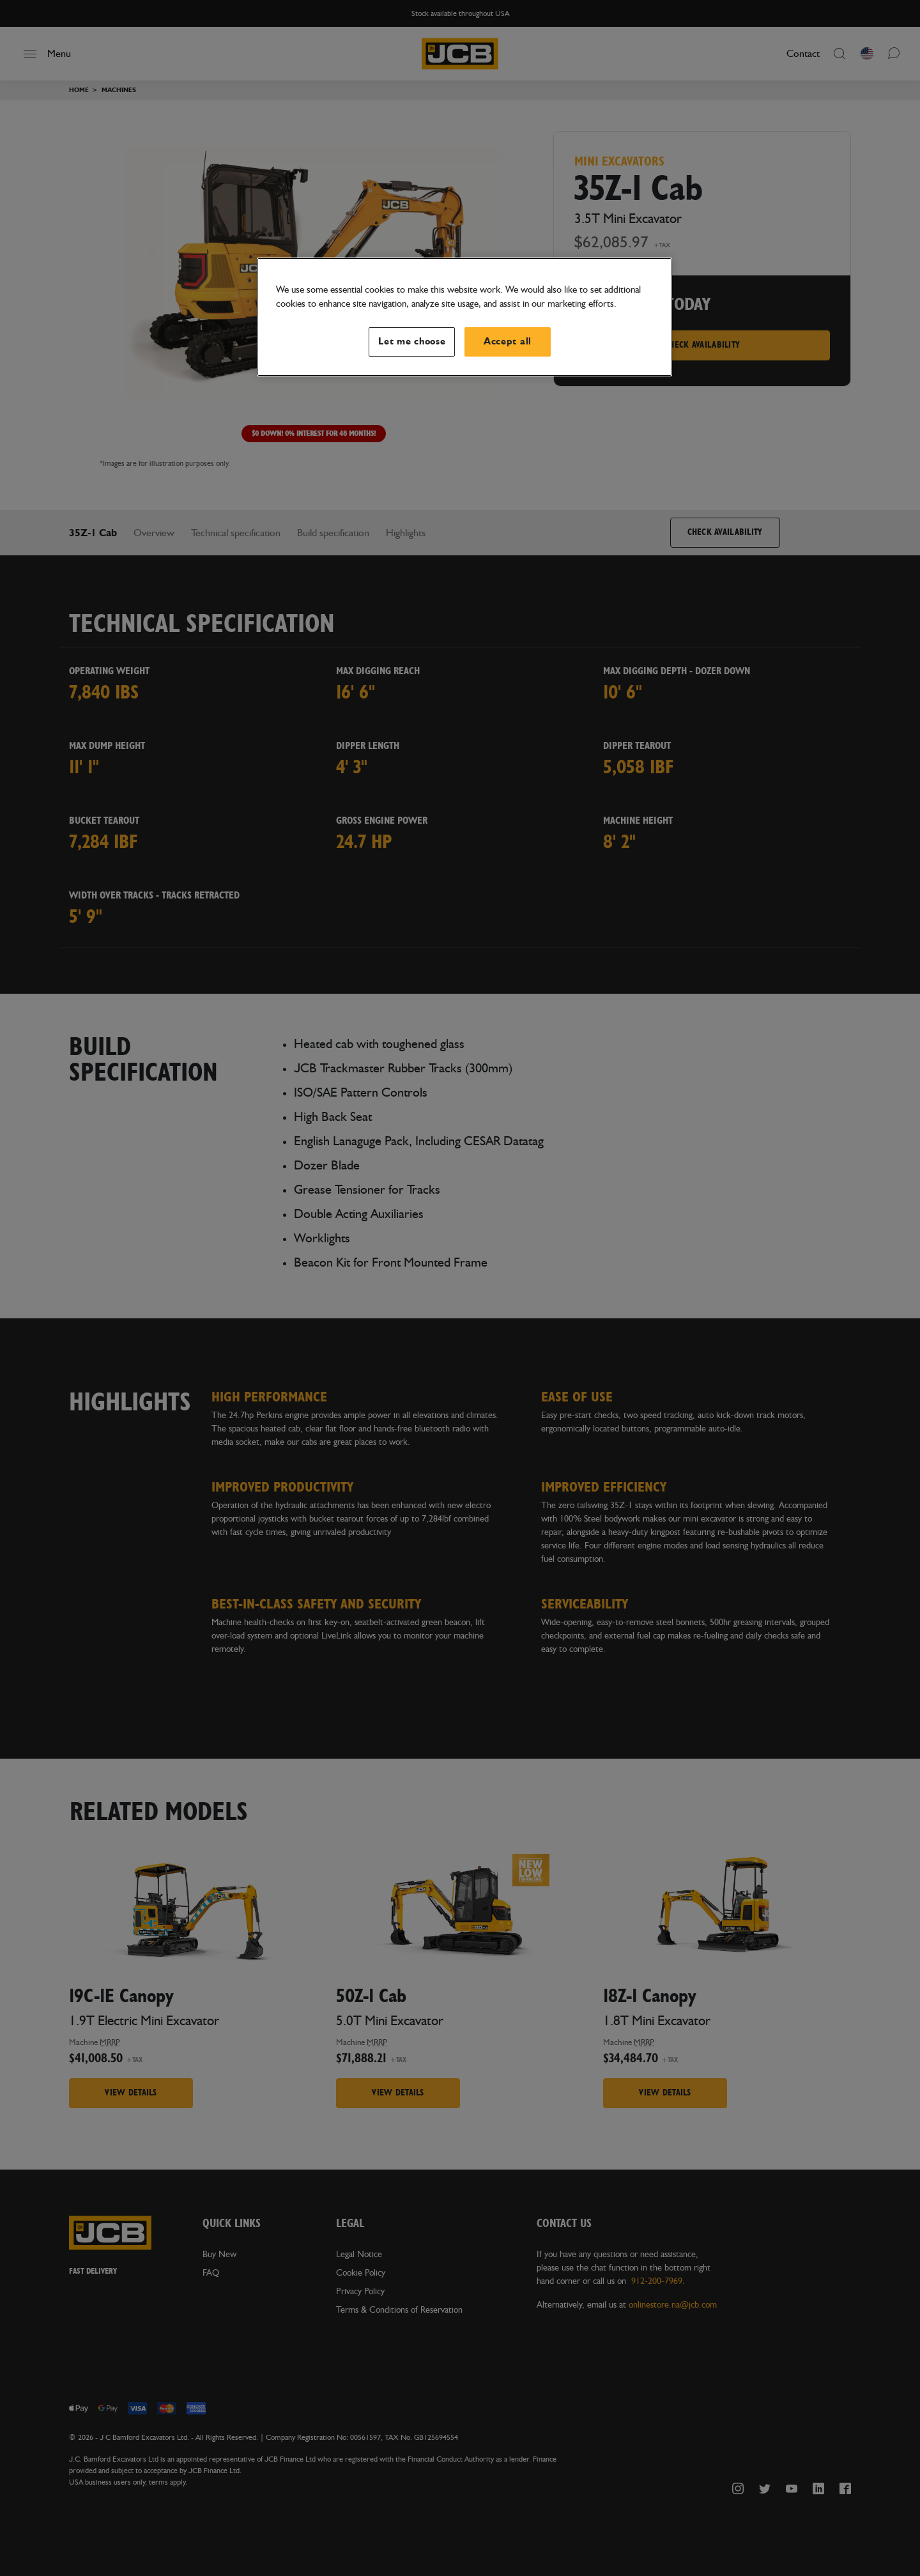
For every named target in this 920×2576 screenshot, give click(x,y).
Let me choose (412, 341)
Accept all (508, 341)
